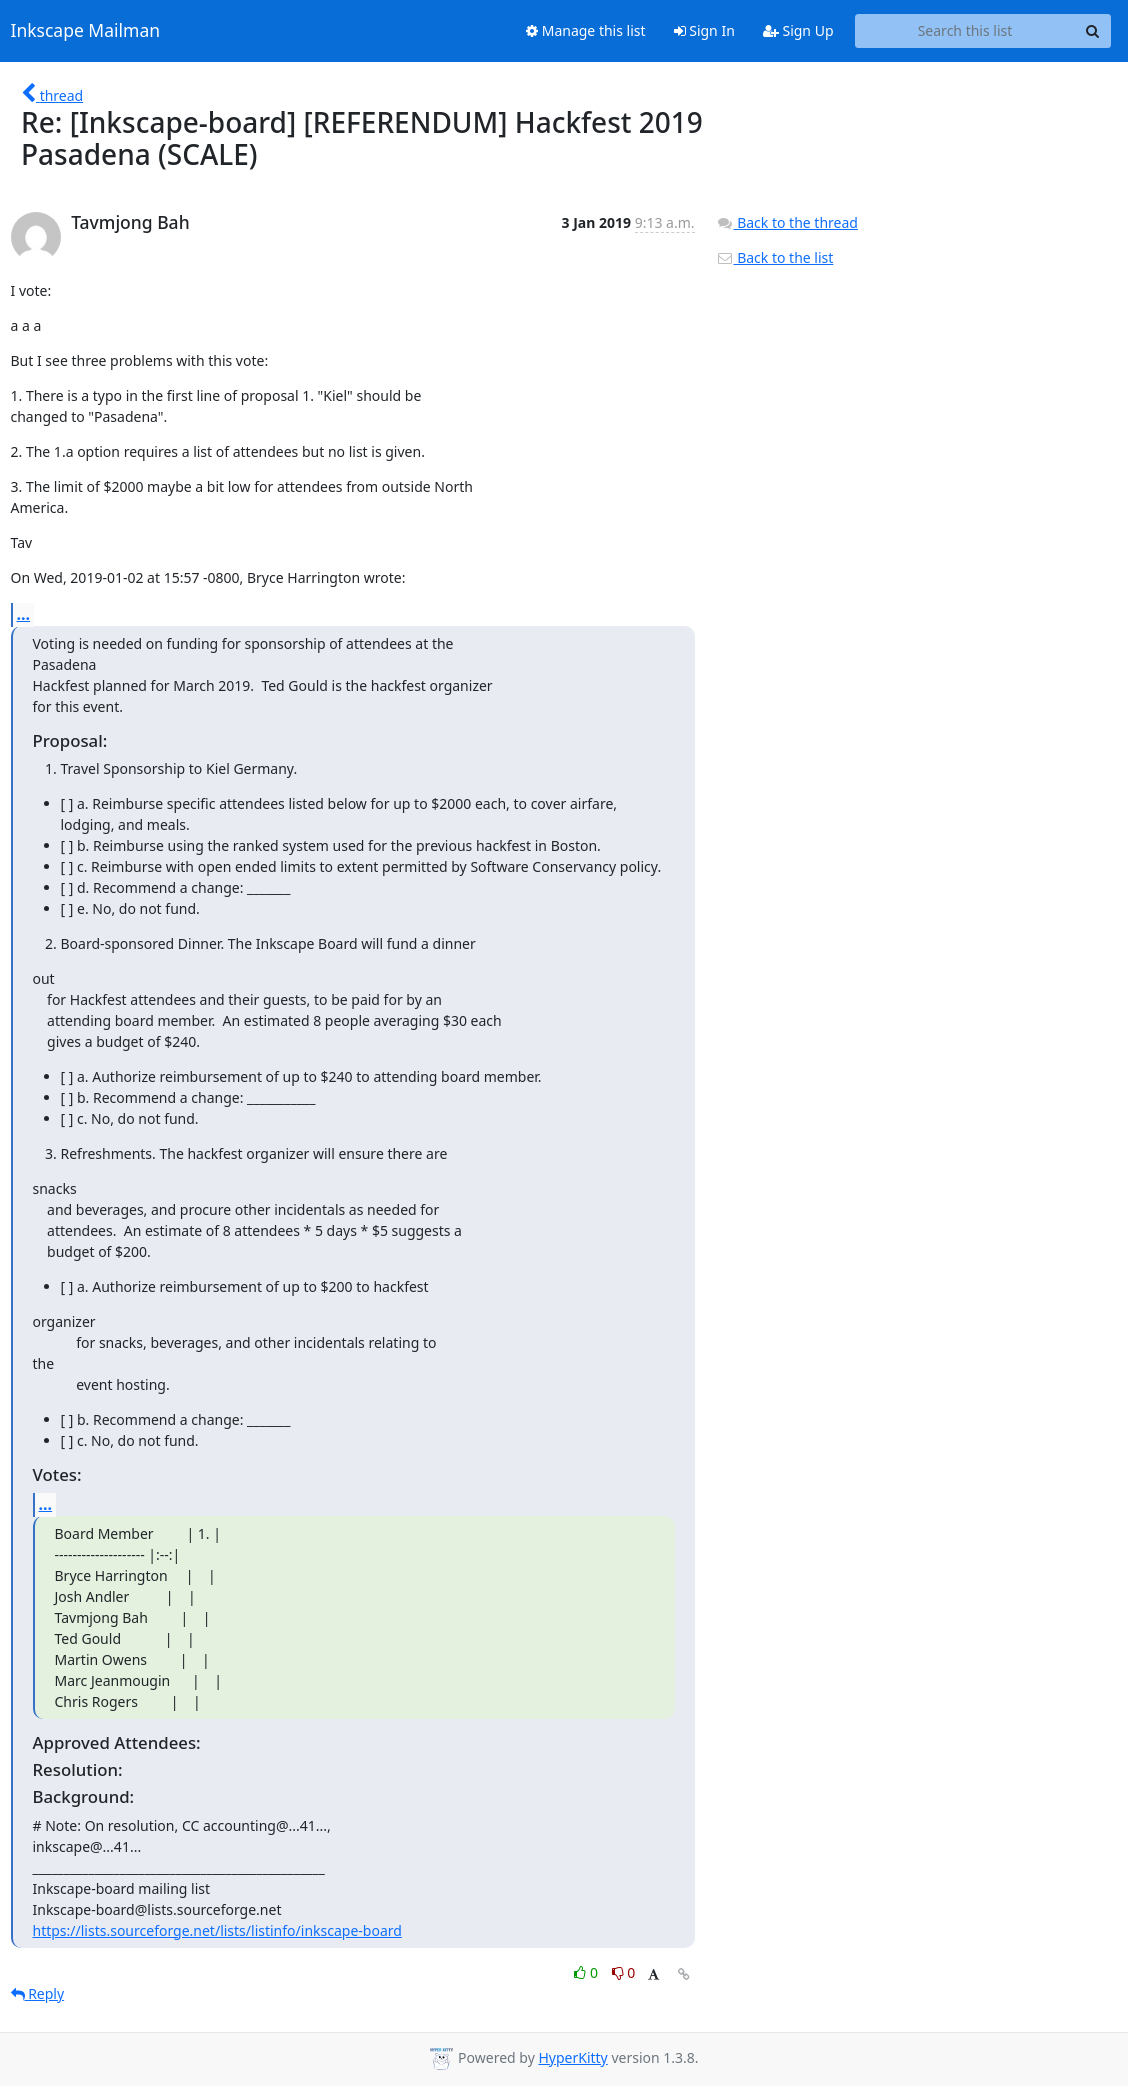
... (24, 614)
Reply (38, 1993)
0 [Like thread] (587, 1972)
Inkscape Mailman (86, 31)
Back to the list (775, 257)
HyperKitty (572, 2057)
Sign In (704, 30)
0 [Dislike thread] (624, 1972)
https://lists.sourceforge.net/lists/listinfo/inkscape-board (217, 1930)
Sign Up (798, 30)
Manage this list (586, 30)
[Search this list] (965, 31)
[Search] (1093, 31)
